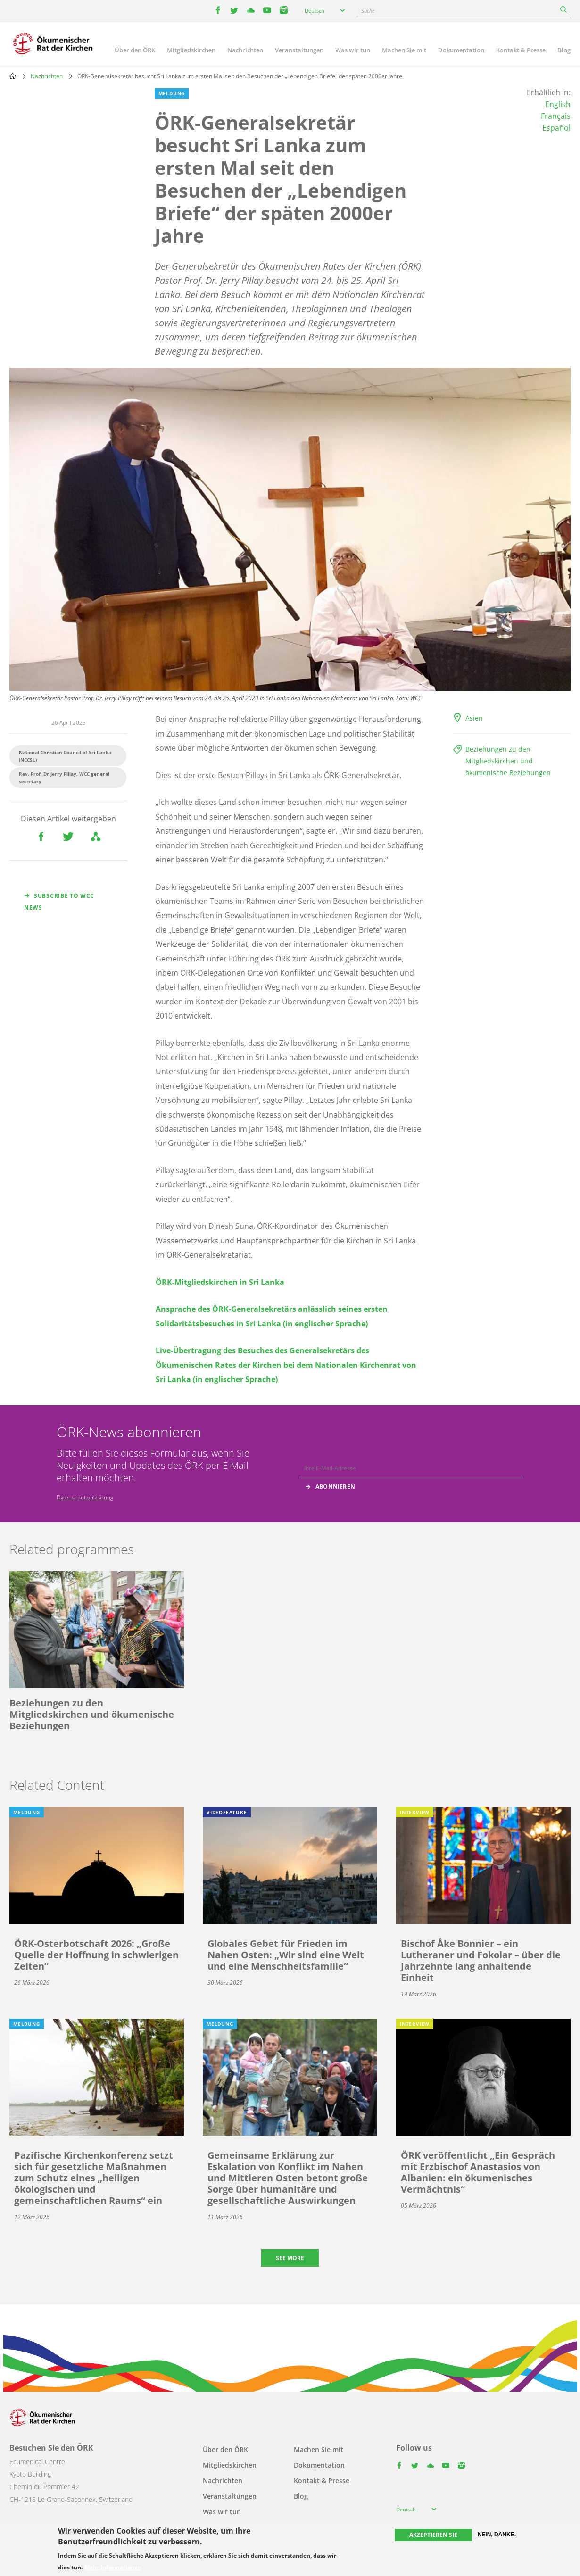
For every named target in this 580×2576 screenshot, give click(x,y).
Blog (564, 50)
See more (290, 2258)
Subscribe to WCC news (59, 901)
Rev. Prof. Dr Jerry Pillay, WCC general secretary (64, 777)
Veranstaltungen (299, 50)
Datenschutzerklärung (85, 1497)
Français (556, 116)
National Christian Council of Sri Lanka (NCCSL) (65, 756)
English (558, 104)
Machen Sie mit (404, 50)
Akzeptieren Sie (433, 2535)
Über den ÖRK (135, 50)
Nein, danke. (497, 2534)
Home (12, 76)
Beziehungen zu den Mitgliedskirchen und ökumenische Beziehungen (508, 761)
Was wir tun (352, 50)
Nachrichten (245, 50)
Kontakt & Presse (521, 50)
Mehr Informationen (112, 2567)
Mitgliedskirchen (191, 50)
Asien (474, 717)
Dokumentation (461, 50)
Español (556, 128)
